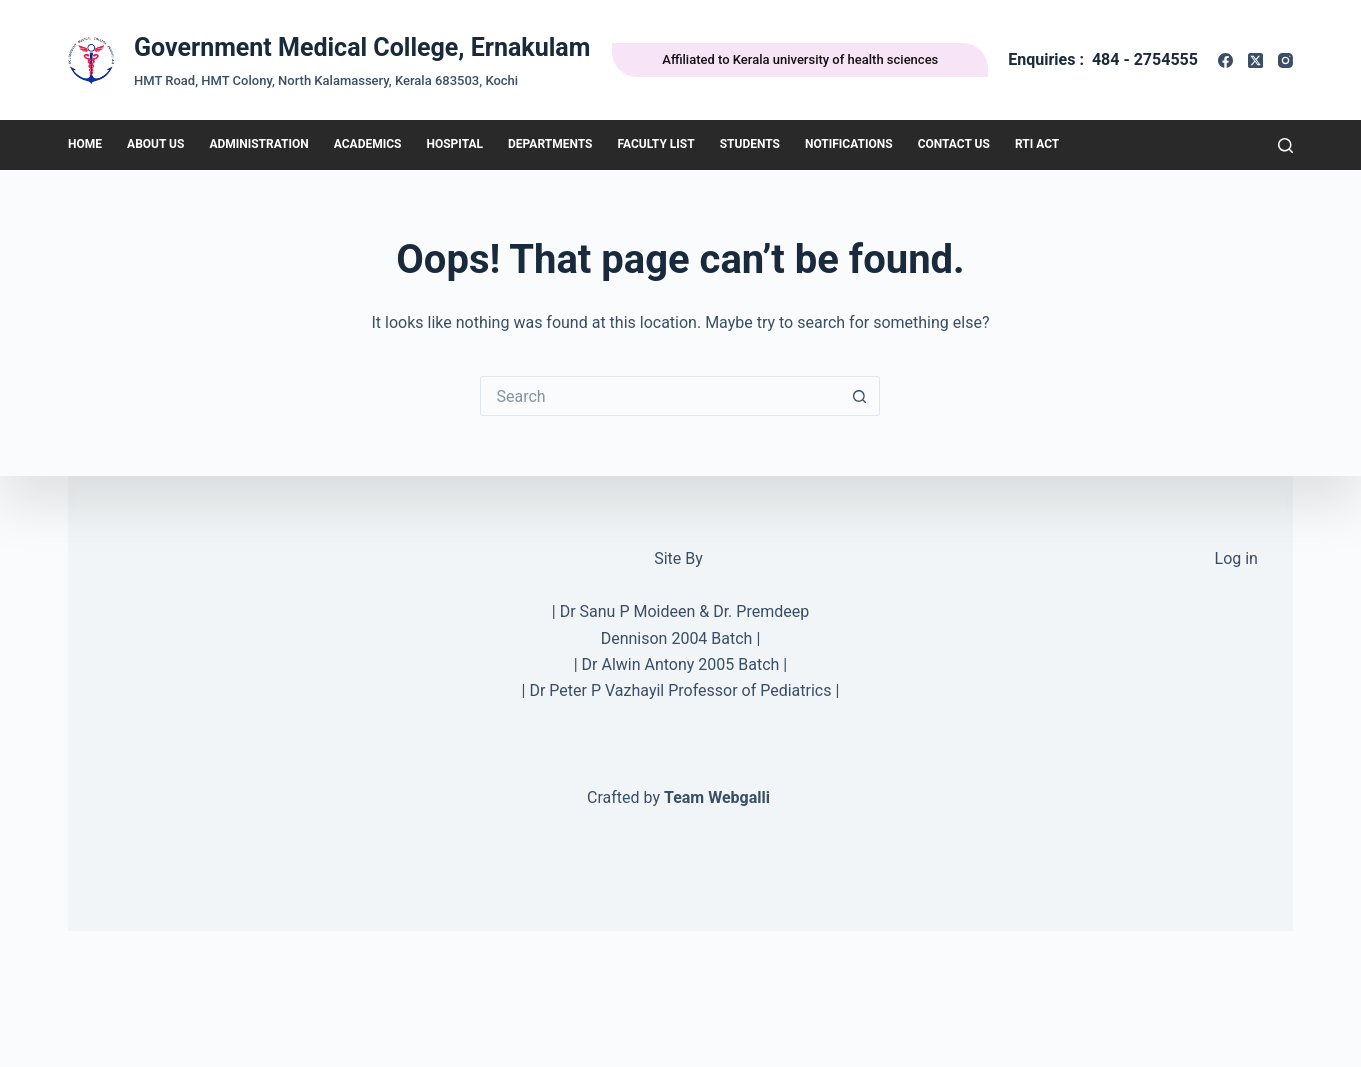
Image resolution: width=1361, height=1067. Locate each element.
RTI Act (1037, 144)
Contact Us (954, 144)
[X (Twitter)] (1255, 60)
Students (750, 144)
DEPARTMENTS (550, 144)
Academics (368, 144)
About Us (155, 144)
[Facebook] (1225, 60)
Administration (258, 144)
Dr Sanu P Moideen (628, 611)
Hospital (454, 144)
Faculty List (655, 144)
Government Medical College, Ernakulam (362, 47)
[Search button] (860, 396)
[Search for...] (660, 396)
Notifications (849, 144)
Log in (1236, 558)
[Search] (1285, 145)
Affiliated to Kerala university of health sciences (800, 59)
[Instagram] (1285, 60)
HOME (85, 144)
